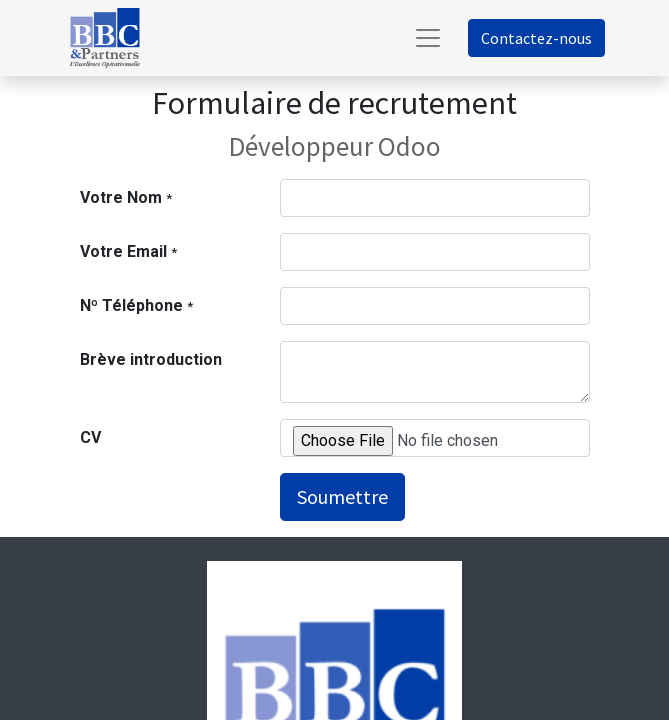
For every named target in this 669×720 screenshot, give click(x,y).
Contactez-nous (536, 38)
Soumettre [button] (342, 496)
